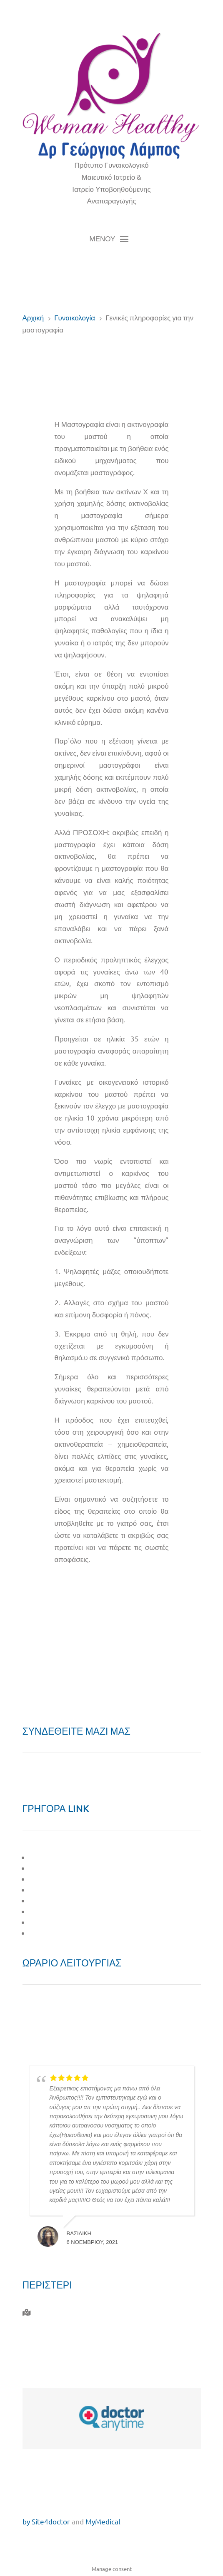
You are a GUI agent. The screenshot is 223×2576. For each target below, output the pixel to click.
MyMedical (102, 2521)
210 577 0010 (53, 2331)
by (26, 2521)
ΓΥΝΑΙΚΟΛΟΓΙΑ (55, 1889)
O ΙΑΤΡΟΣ (46, 1857)
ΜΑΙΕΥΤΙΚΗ (49, 1878)
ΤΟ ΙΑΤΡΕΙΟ (49, 1868)
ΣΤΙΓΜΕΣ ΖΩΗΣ (56, 1911)
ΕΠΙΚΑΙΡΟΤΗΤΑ (55, 1922)
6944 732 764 (52, 2350)
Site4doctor (51, 2521)
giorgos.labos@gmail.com (74, 2369)
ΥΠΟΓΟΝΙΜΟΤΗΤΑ (60, 1900)
